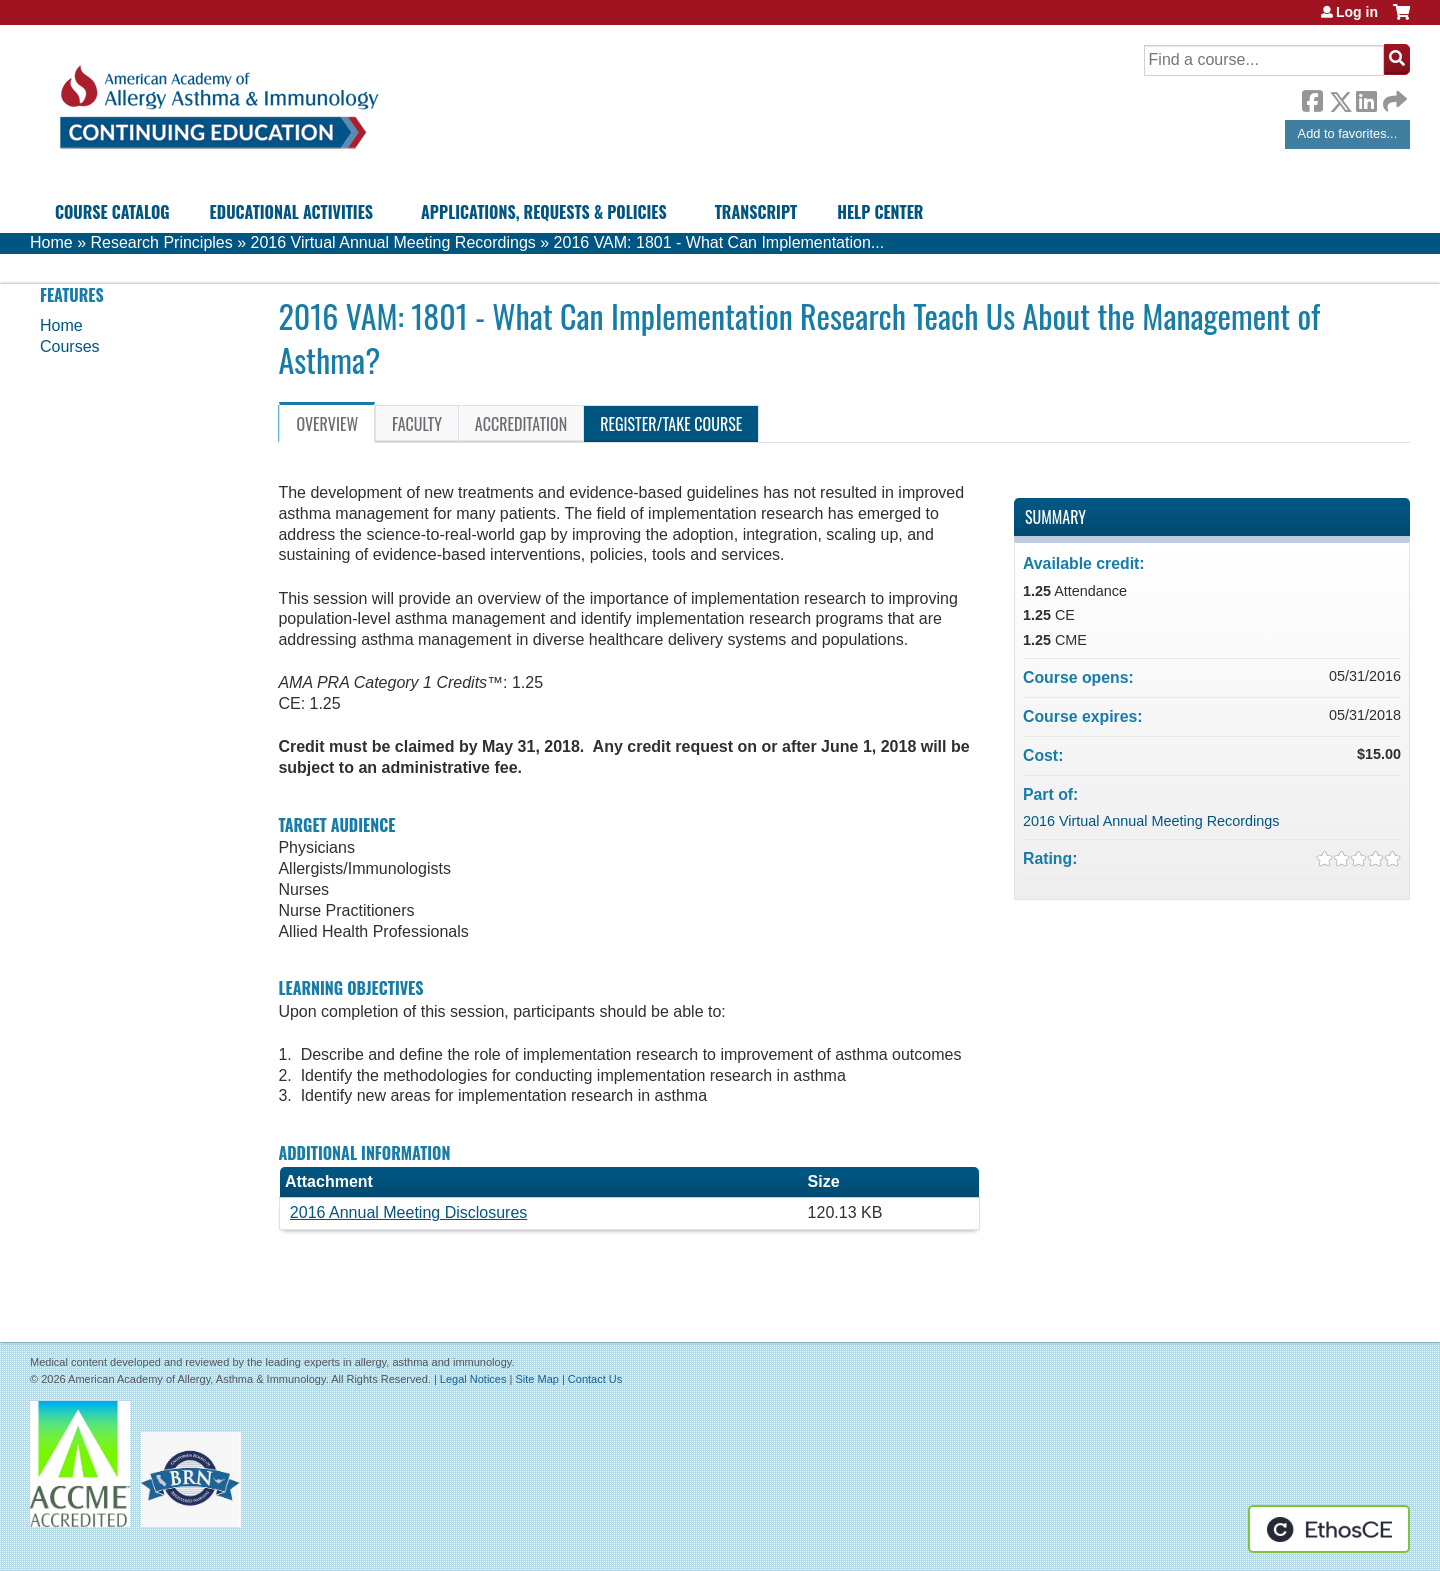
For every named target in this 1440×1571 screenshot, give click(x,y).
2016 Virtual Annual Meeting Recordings (393, 242)
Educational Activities (291, 212)
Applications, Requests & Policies (544, 212)
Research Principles (161, 242)
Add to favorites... (1348, 133)
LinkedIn (1366, 98)
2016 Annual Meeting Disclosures (408, 1212)
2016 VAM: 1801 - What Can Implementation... (719, 242)
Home (51, 242)
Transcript (756, 212)
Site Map (536, 1379)
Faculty (417, 424)
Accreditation (521, 424)
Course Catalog (112, 212)
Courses (70, 346)
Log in (1357, 12)
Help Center (880, 212)
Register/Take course (671, 424)
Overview (327, 424)
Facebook (1312, 98)
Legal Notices (473, 1379)
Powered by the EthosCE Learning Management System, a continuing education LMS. (1329, 1529)
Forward (1393, 96)
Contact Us (595, 1379)
